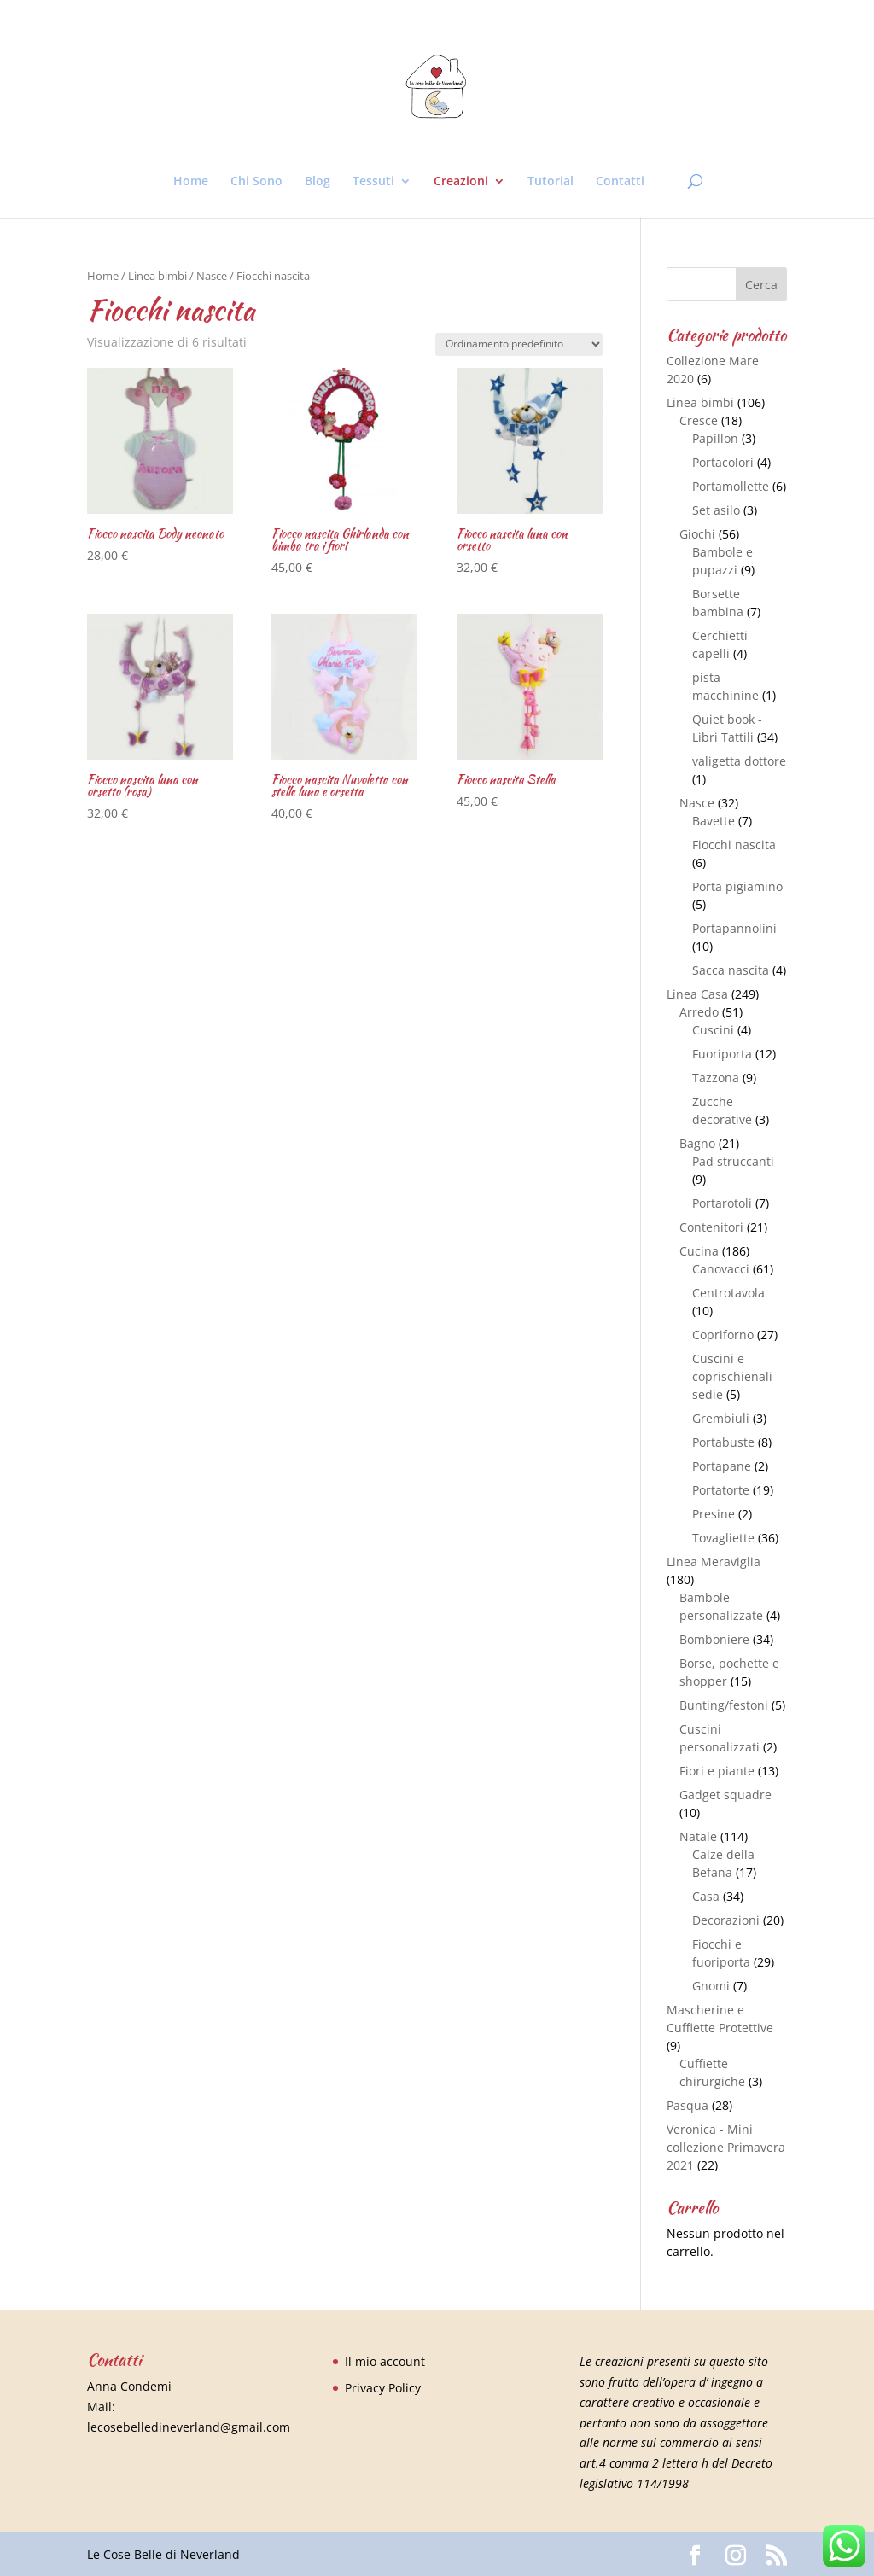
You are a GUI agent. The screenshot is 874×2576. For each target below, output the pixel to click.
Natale (698, 1836)
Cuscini (713, 1030)
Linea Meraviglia (713, 1561)
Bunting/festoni (723, 1705)
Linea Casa (697, 994)
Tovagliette (723, 1538)
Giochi (697, 534)
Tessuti (373, 182)
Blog (317, 182)
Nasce (211, 275)
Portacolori (723, 462)
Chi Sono (256, 182)
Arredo (699, 1012)
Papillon (715, 438)
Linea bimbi (157, 275)
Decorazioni (726, 1920)
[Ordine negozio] (519, 344)
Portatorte (720, 1490)
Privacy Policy (383, 2388)
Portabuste (723, 1442)
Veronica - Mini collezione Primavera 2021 (726, 2147)
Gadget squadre (725, 1794)
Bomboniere (714, 1639)
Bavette (713, 821)
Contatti (620, 182)
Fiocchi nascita (734, 844)
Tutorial (550, 182)
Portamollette (730, 486)
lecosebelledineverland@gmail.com (188, 2427)
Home (190, 182)
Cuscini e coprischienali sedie (732, 1376)
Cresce (698, 420)
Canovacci (720, 1269)
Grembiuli (720, 1418)
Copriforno (723, 1334)
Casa (706, 1896)
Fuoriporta (722, 1054)
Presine (713, 1514)
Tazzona (715, 1077)
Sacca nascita (730, 970)
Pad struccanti (733, 1161)
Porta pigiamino (737, 886)
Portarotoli (722, 1203)
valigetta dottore (739, 761)
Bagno (697, 1143)
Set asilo (716, 510)
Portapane (721, 1466)
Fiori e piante (717, 1771)
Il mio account (385, 2361)
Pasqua (687, 2105)
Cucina (699, 1251)
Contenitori (711, 1227)
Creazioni (461, 182)
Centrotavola (728, 1293)
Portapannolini (734, 928)
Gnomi (711, 1986)
